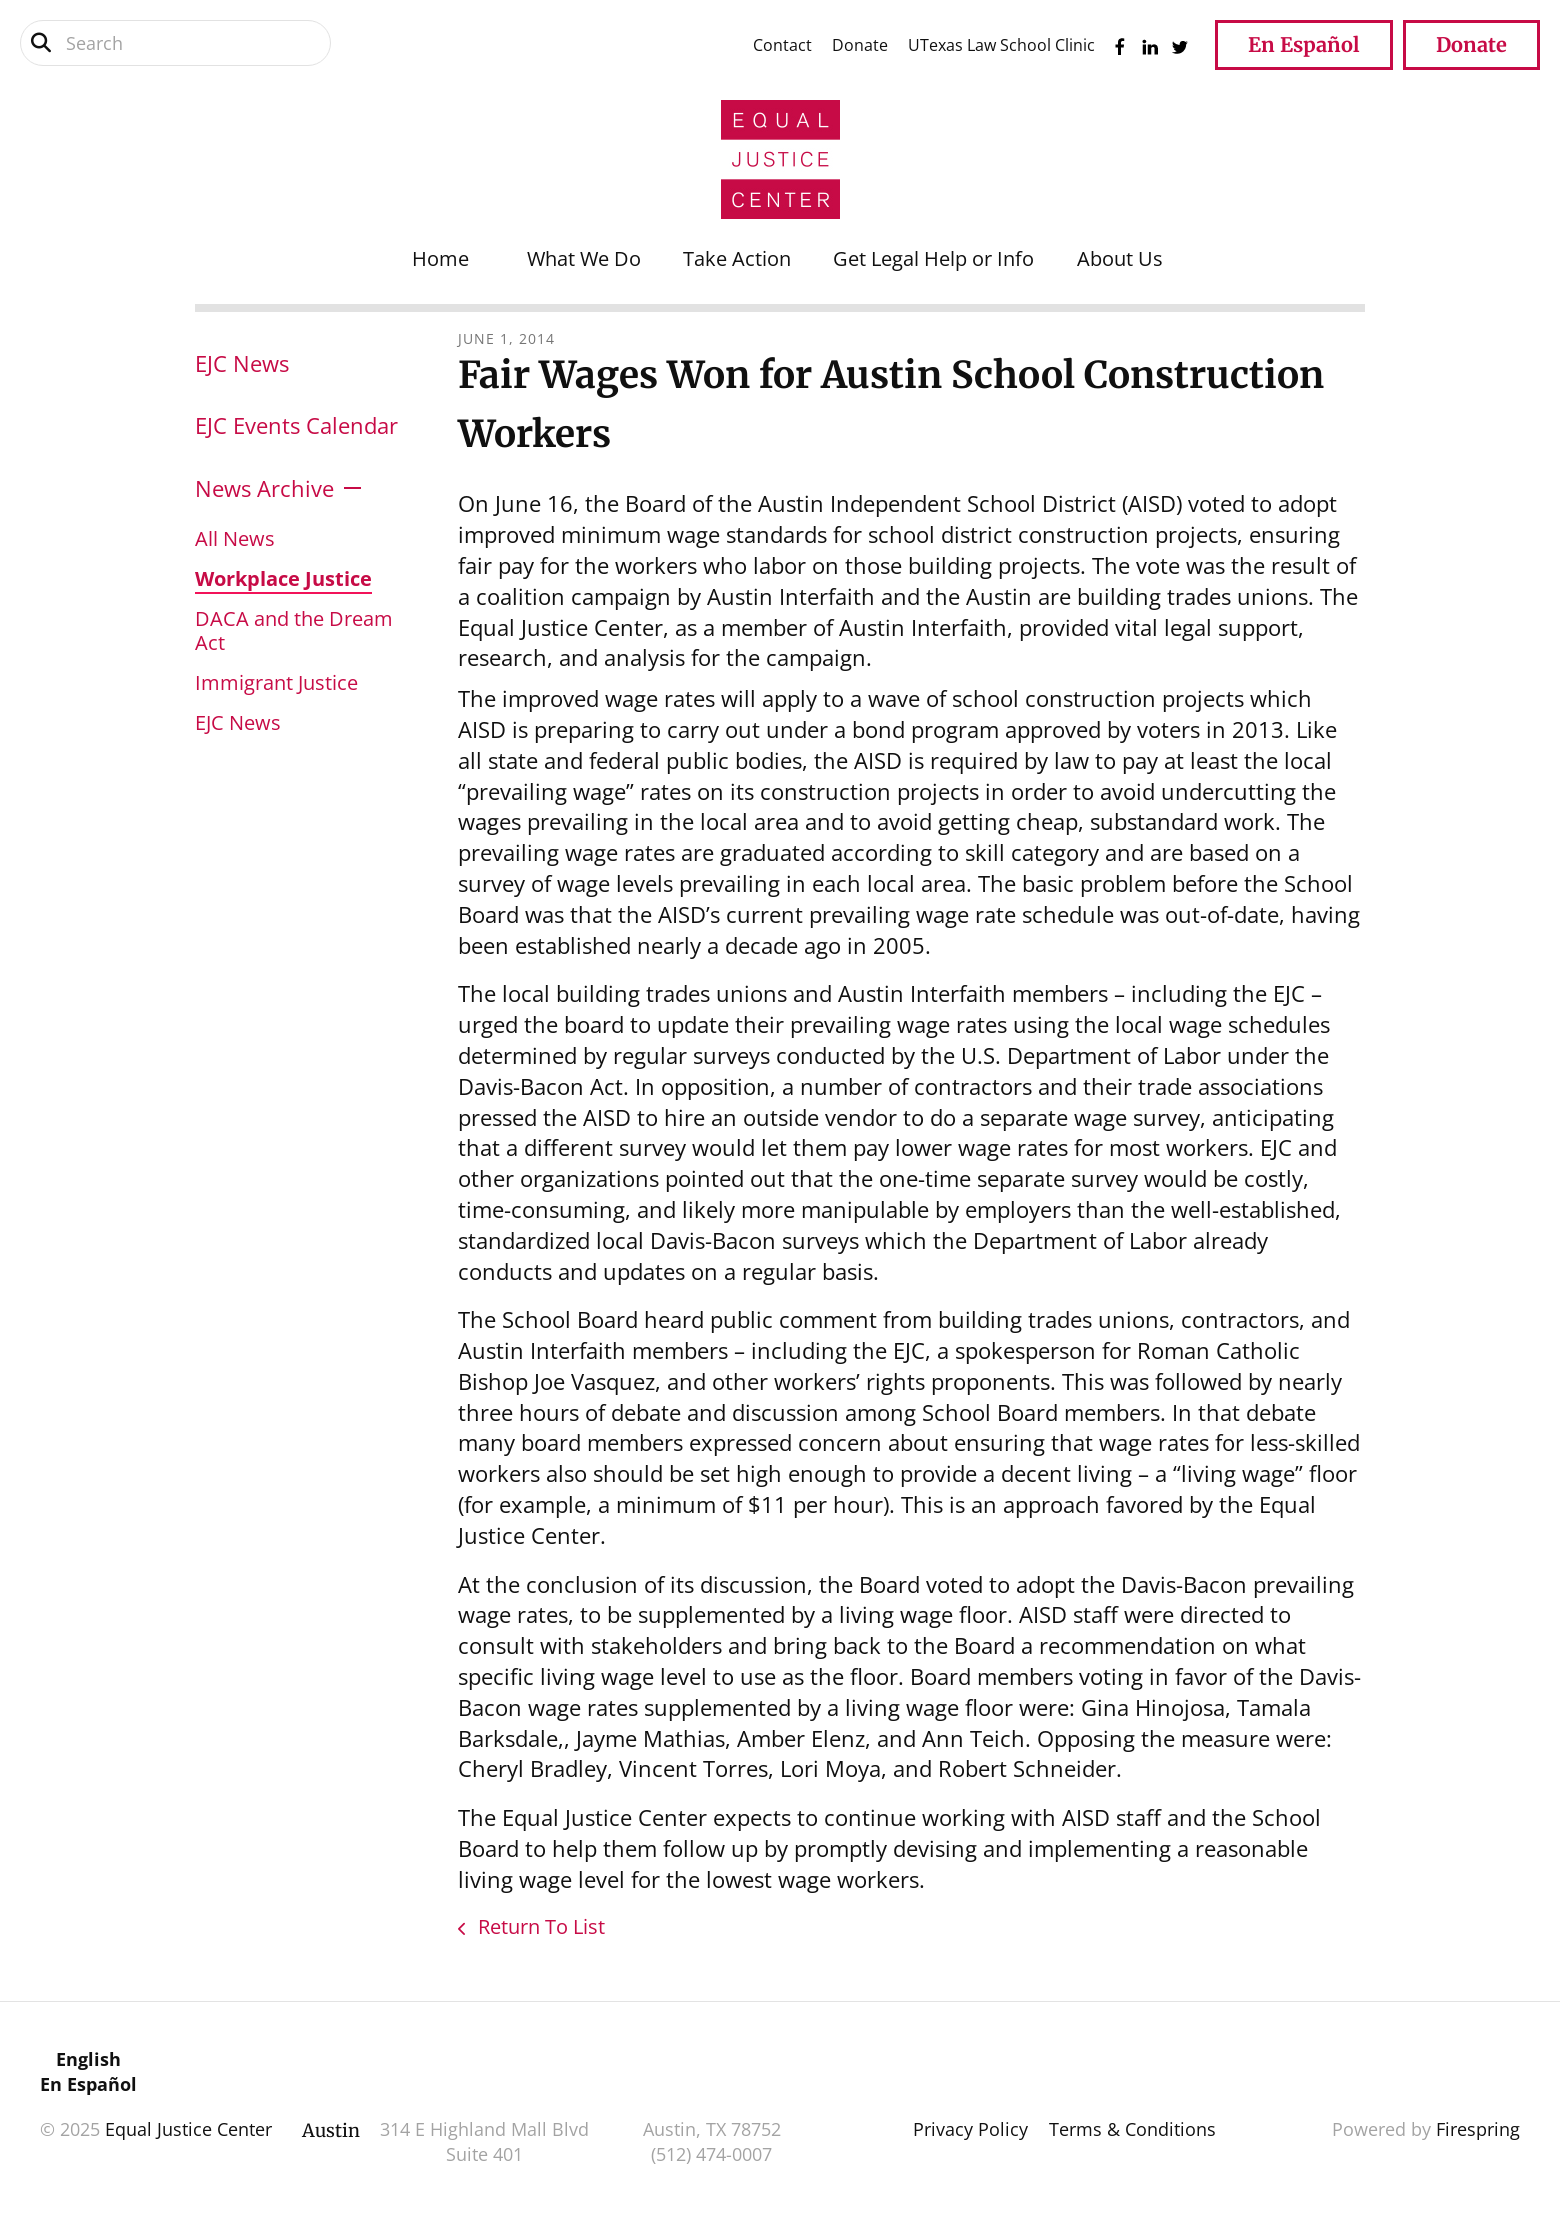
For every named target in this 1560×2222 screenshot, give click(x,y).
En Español (1304, 44)
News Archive (264, 488)
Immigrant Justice (276, 682)
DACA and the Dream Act (294, 630)
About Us (1120, 258)
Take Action (737, 258)
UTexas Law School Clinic (1001, 45)
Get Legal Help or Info (933, 258)
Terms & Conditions (1132, 2129)
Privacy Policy (970, 2129)
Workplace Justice (283, 578)
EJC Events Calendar (296, 425)
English (88, 2059)
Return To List (539, 1926)
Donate (860, 45)
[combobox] (175, 43)
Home (440, 258)
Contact (782, 45)
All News (235, 538)
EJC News (242, 363)
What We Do (584, 258)
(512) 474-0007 (711, 2154)
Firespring (1478, 2129)
